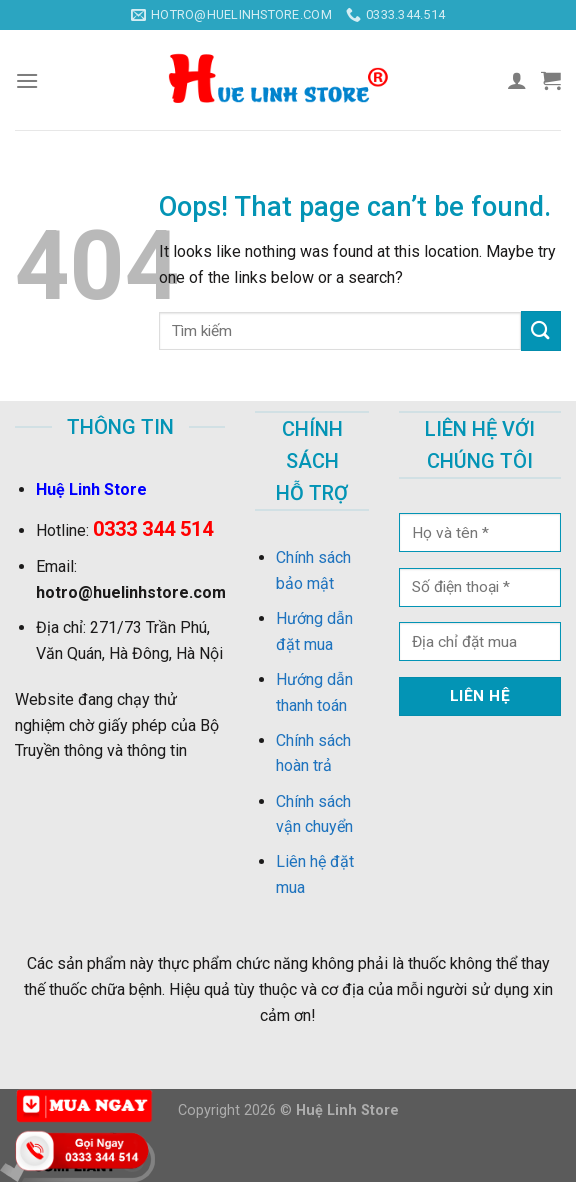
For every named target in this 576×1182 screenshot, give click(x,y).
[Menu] (27, 80)
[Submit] (541, 330)
